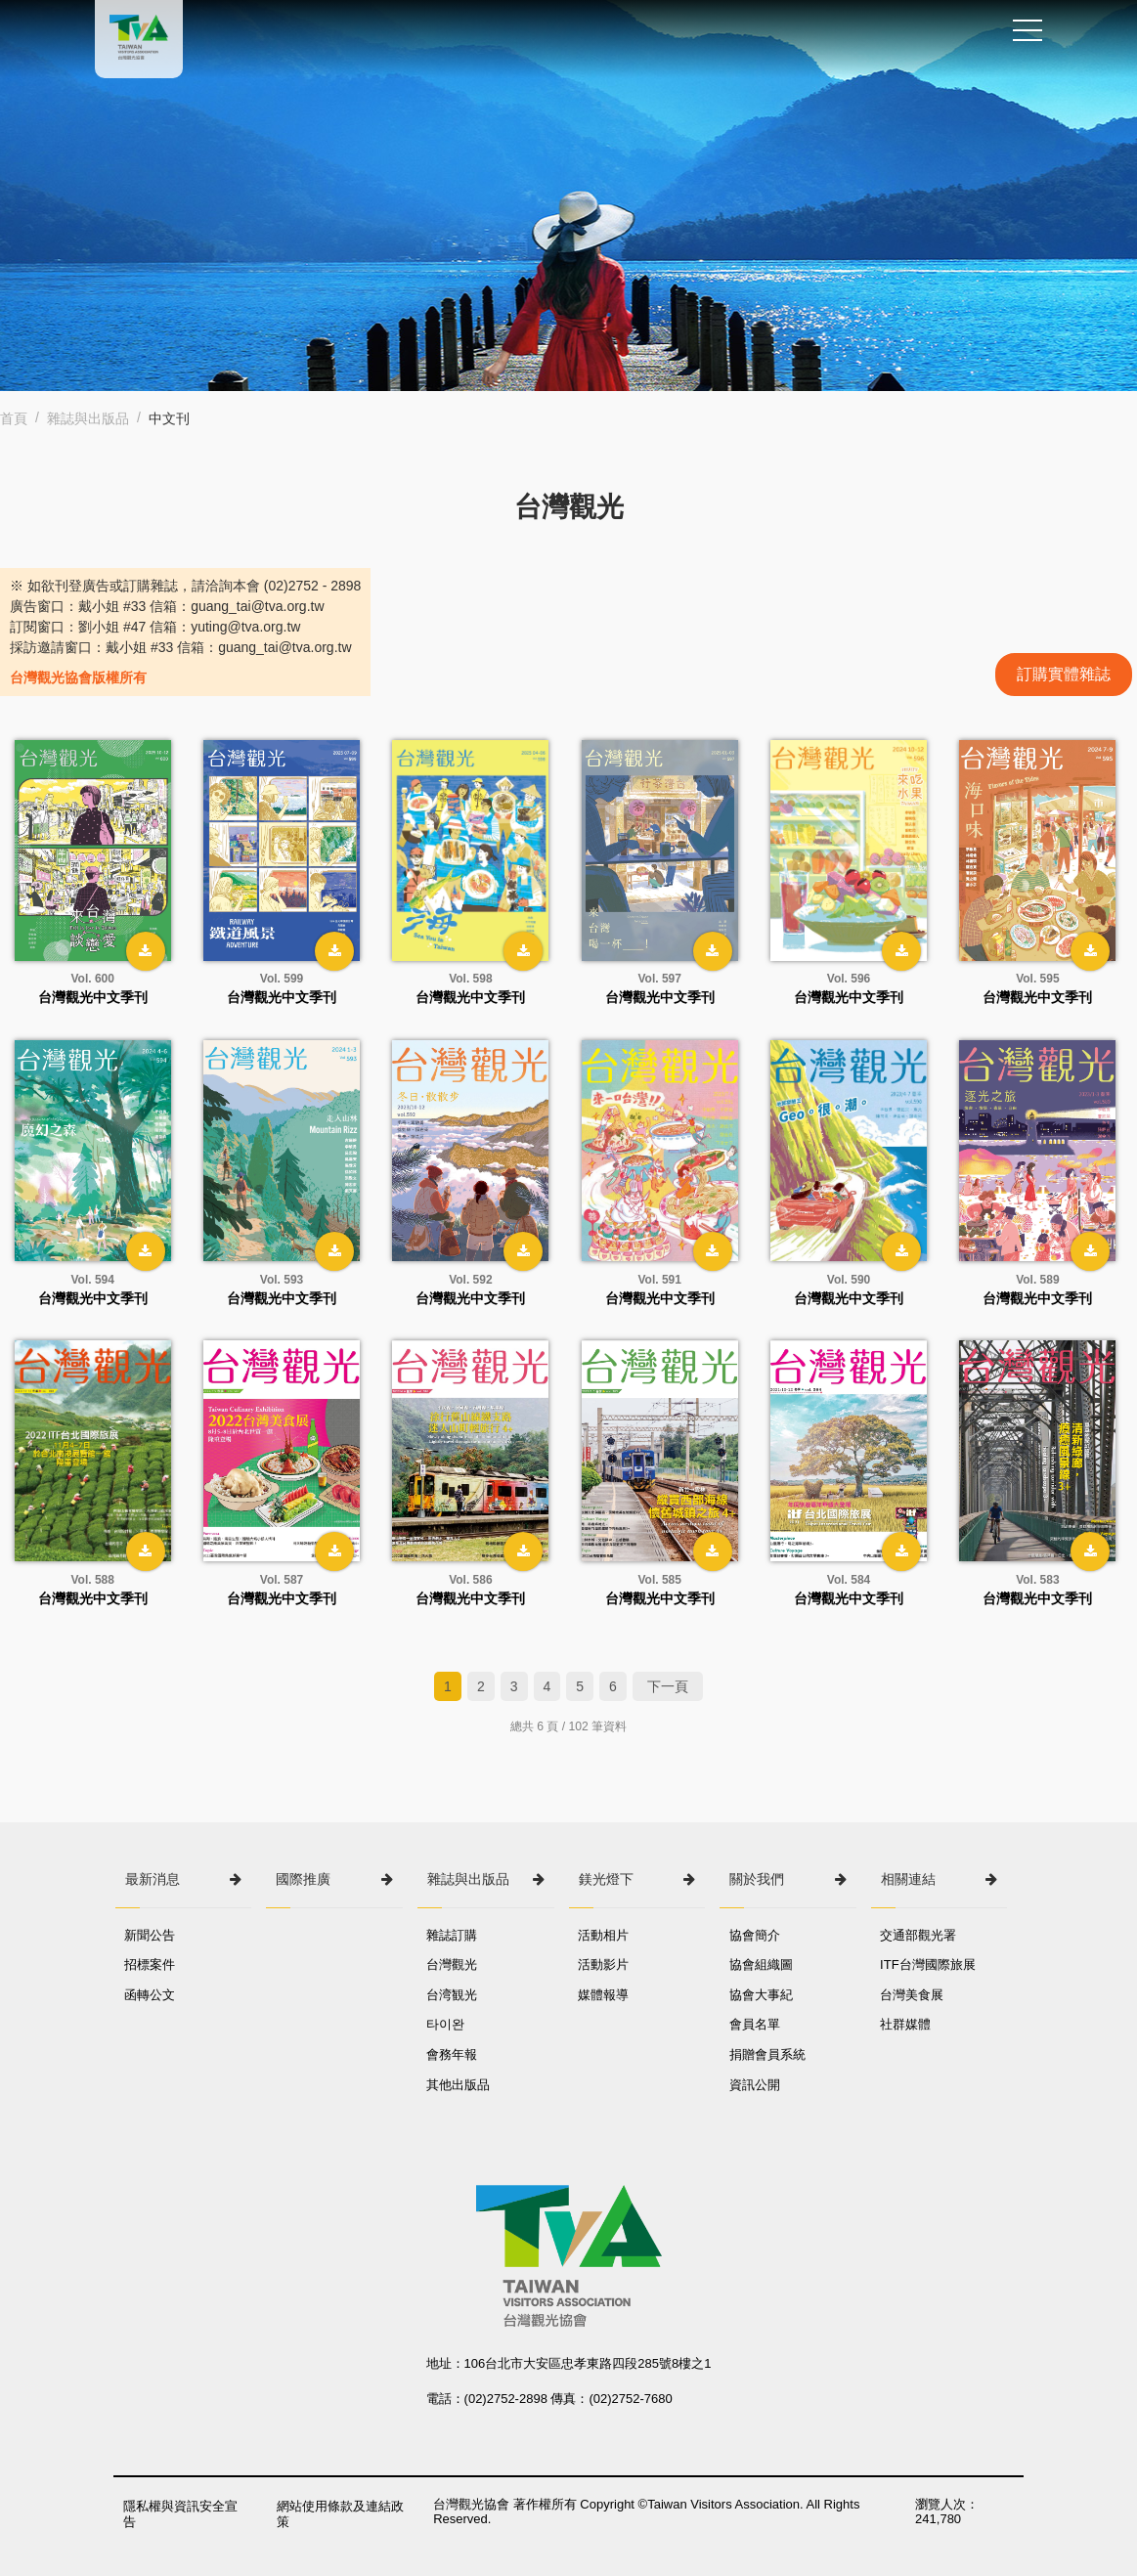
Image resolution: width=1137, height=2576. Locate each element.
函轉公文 (150, 1994)
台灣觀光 (452, 1964)
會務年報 (452, 2054)
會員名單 (754, 2024)
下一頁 (667, 1686)
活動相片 (604, 1935)
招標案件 (150, 1964)
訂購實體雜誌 (1064, 674)
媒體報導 (604, 1994)
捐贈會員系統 (767, 2054)
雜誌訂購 (452, 1935)
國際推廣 (303, 1879)
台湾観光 (452, 1994)
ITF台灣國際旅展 (929, 1964)
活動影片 (604, 1964)
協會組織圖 (761, 1964)
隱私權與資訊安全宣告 (180, 2514)
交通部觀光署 (919, 1935)
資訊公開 (754, 2084)
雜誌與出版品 (88, 418)
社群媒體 (906, 2024)
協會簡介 (754, 1935)
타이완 (446, 2024)
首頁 (13, 418)
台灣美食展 (912, 1994)
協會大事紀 (761, 1994)
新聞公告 (150, 1935)
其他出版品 (459, 2084)
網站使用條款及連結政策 (341, 2514)
